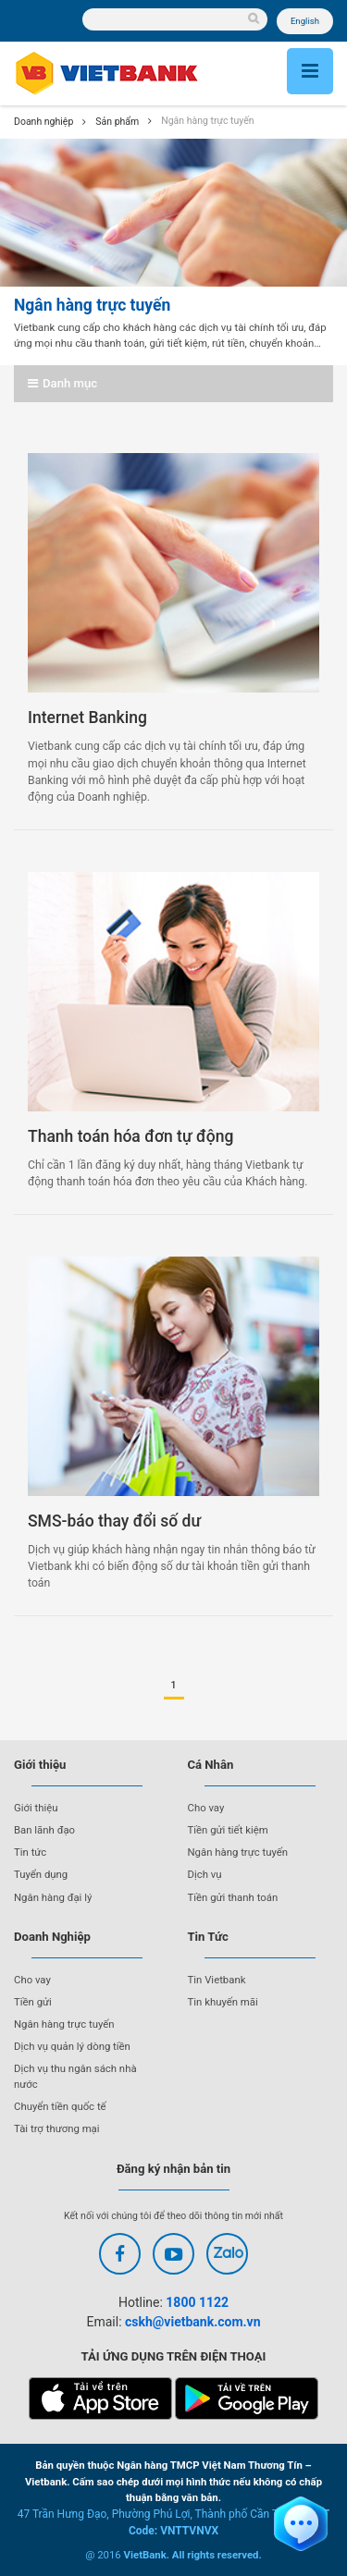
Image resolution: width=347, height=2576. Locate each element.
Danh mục (62, 383)
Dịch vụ (205, 1874)
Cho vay (206, 1807)
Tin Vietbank (217, 1979)
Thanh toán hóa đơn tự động (130, 1136)
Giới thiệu (36, 1807)
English (305, 21)
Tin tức (30, 1852)
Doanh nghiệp (43, 122)
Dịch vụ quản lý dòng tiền (72, 2046)
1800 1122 (197, 2302)
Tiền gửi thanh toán (233, 1897)
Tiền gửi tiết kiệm (228, 1829)
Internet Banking (87, 717)
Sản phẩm (117, 122)
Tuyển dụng (41, 1874)
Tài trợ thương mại (57, 2128)
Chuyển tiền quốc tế (60, 2106)
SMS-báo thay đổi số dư (114, 1521)
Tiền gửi (33, 2001)
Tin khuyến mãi (223, 2001)
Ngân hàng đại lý (53, 1897)
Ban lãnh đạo (44, 1829)
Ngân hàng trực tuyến (238, 1852)
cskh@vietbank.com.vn (193, 2321)
